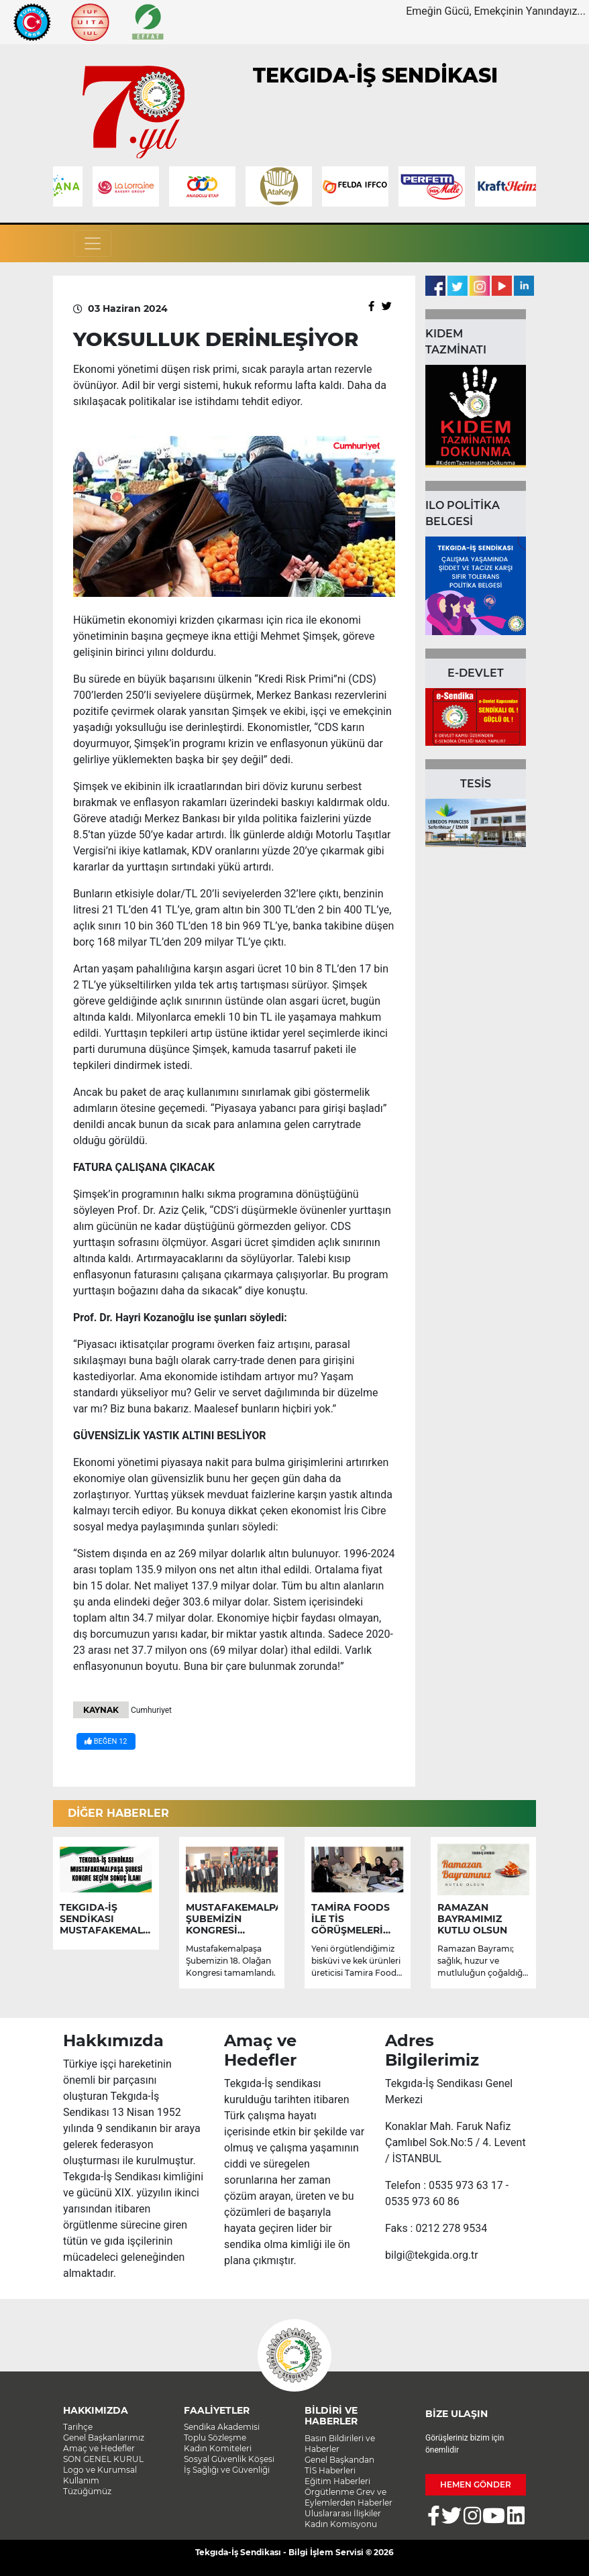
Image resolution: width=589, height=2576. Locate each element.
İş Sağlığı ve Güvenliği (227, 2470)
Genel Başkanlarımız (103, 2437)
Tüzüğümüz (87, 2491)
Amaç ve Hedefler (99, 2448)
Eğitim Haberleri (337, 2481)
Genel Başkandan (339, 2460)
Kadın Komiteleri (218, 2448)
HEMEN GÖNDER (475, 2484)
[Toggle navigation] (92, 243)
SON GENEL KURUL (103, 2459)
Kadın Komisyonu (341, 2524)
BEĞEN (106, 1741)
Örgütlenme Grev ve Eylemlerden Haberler (348, 2497)
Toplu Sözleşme (215, 2437)
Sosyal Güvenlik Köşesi (229, 2459)
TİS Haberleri (330, 2470)
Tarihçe (78, 2427)
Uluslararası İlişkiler (343, 2513)
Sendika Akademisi (222, 2427)
